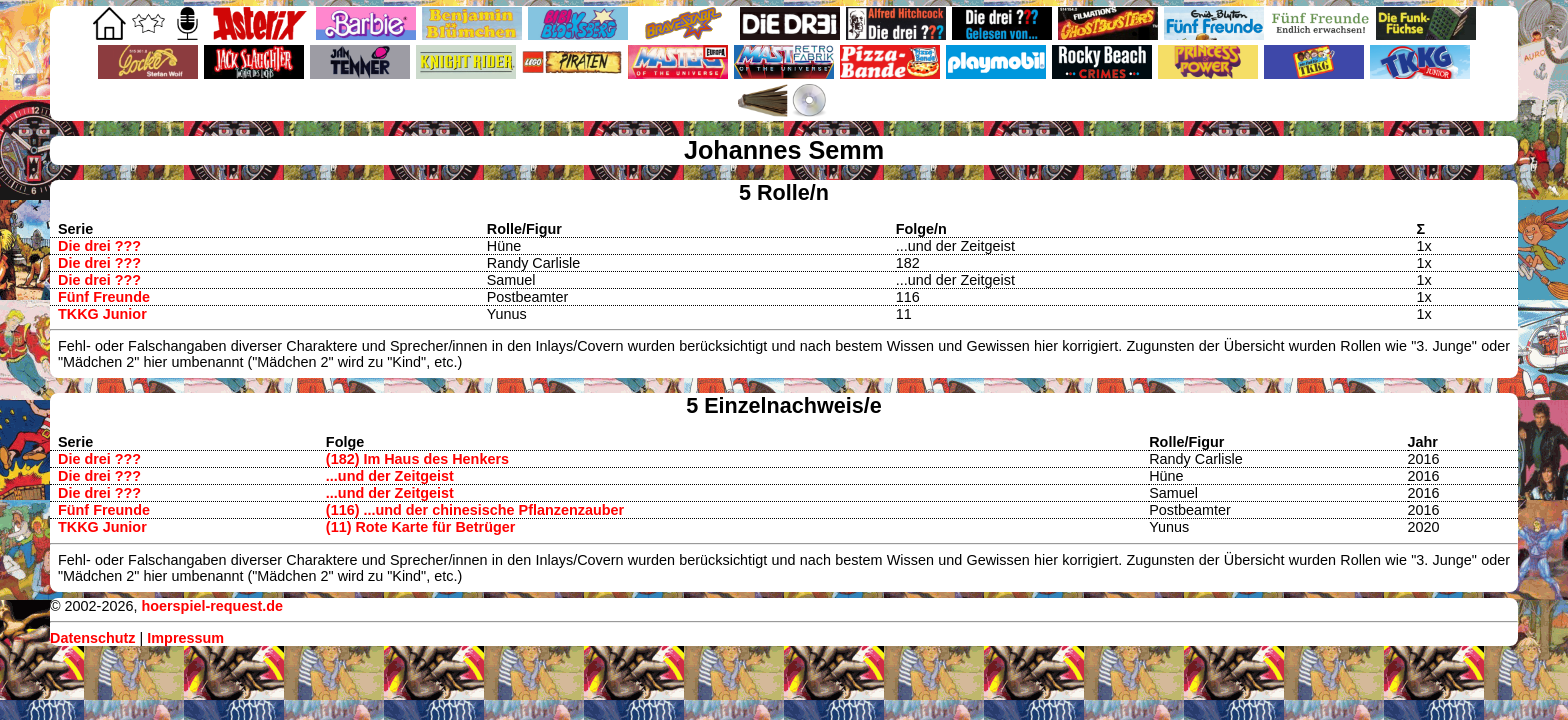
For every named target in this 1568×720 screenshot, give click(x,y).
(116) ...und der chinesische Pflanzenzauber (475, 510)
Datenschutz (93, 638)
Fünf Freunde (104, 297)
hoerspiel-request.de (212, 606)
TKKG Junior (102, 314)
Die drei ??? (99, 246)
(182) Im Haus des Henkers (417, 459)
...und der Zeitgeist (390, 476)
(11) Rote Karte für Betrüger (421, 527)
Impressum (185, 638)
